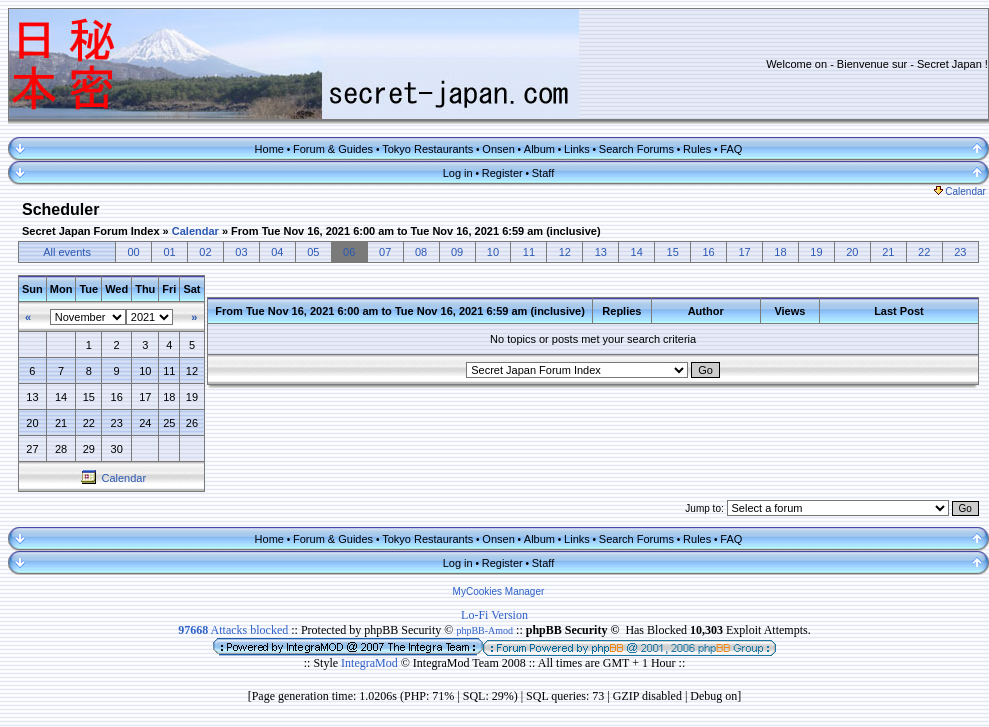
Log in (458, 173)
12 (565, 252)
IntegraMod (371, 663)
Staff (543, 173)
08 (421, 252)
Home (269, 149)
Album (539, 149)
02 (205, 252)
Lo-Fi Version (494, 615)
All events (67, 252)
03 (241, 252)
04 (277, 252)
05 (313, 252)
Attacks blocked (233, 630)
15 (673, 252)
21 (888, 252)
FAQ (731, 149)
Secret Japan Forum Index (91, 231)
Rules (697, 149)
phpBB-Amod (484, 630)
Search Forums (636, 149)
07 (385, 252)
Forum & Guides (333, 149)
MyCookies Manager (499, 591)
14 (637, 252)
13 (601, 252)
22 (924, 252)
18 (780, 252)
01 (169, 252)
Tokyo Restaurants (427, 149)
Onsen (498, 149)
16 (708, 252)
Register (502, 173)
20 (852, 252)
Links (577, 149)
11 (529, 252)
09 (457, 252)
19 (816, 252)
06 (349, 252)
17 (744, 252)
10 (493, 252)
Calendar (960, 191)
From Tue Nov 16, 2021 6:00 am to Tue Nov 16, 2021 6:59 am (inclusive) (415, 231)
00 (133, 252)
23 (960, 252)
